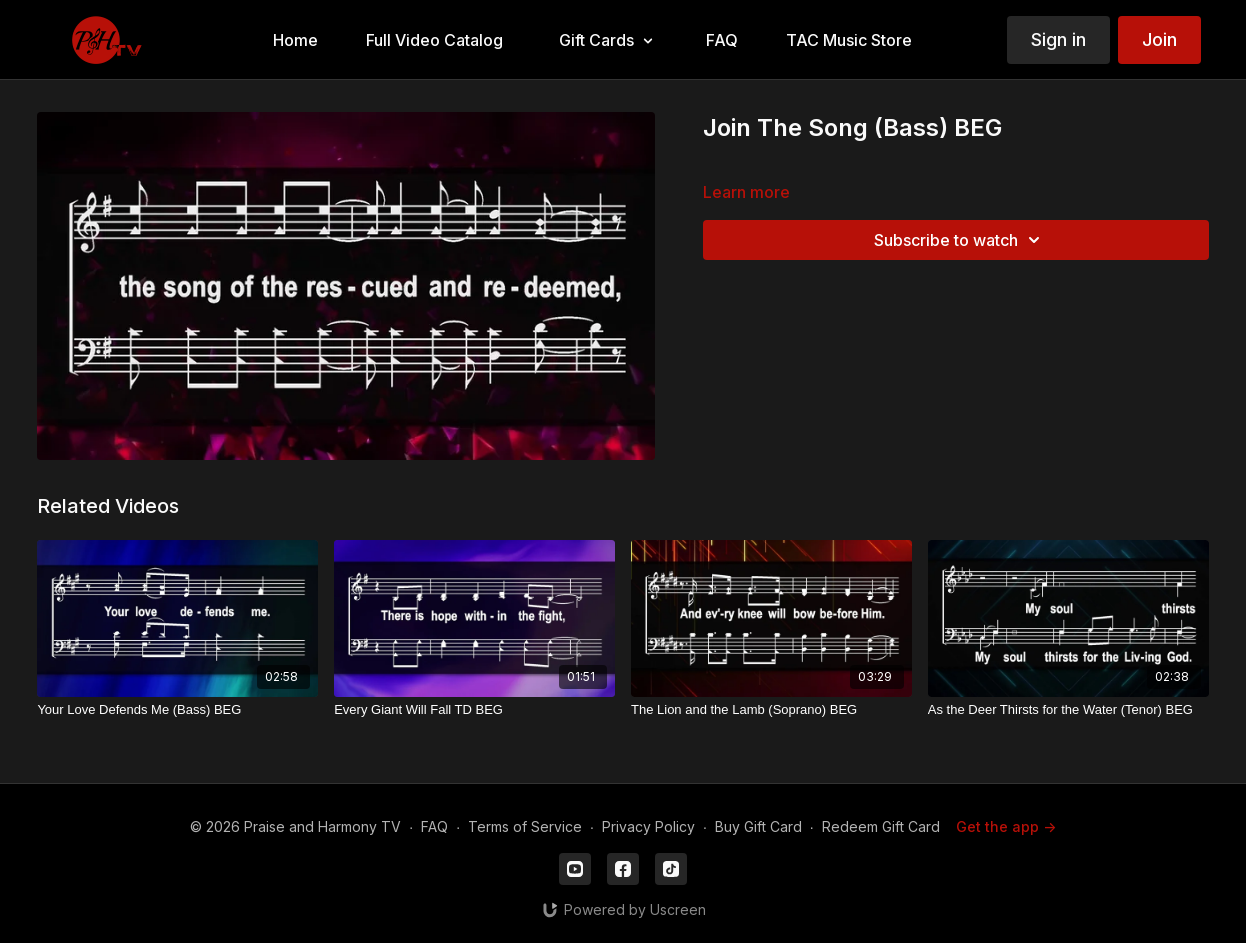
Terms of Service (525, 826)
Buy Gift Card (758, 826)
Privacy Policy (648, 826)
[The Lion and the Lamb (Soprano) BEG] (771, 710)
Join (1159, 39)
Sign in (1058, 39)
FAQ (434, 826)
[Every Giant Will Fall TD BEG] (474, 710)
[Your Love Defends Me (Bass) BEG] (177, 710)
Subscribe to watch (960, 240)
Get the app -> (1006, 826)
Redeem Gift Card (881, 826)
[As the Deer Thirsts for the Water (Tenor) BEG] (1068, 710)
